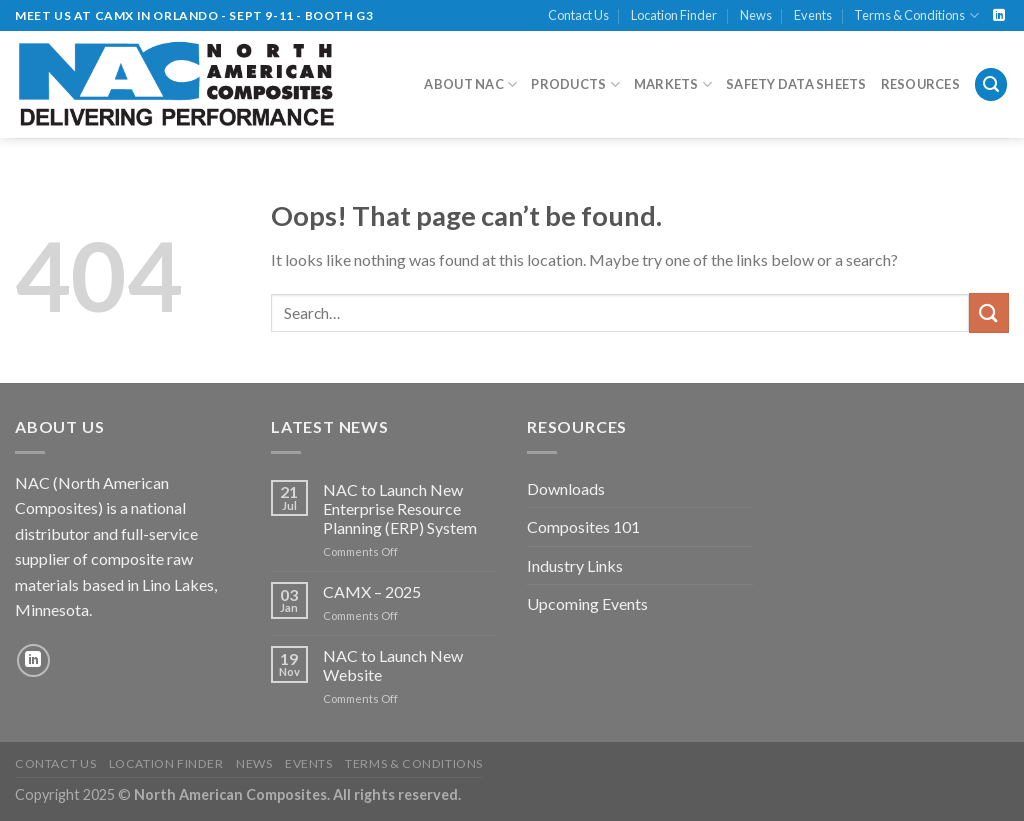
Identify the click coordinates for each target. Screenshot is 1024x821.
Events (813, 15)
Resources (920, 84)
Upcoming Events (587, 603)
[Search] (991, 84)
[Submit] (989, 312)
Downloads (566, 488)
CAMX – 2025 (372, 591)
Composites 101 (583, 526)
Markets (673, 84)
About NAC (470, 84)
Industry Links (575, 565)
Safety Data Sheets (796, 84)
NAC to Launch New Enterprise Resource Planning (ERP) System (400, 508)
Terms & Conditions (916, 15)
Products (575, 84)
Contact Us (578, 15)
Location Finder (674, 15)
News (756, 15)
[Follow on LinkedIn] (999, 16)
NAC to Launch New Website (393, 665)
